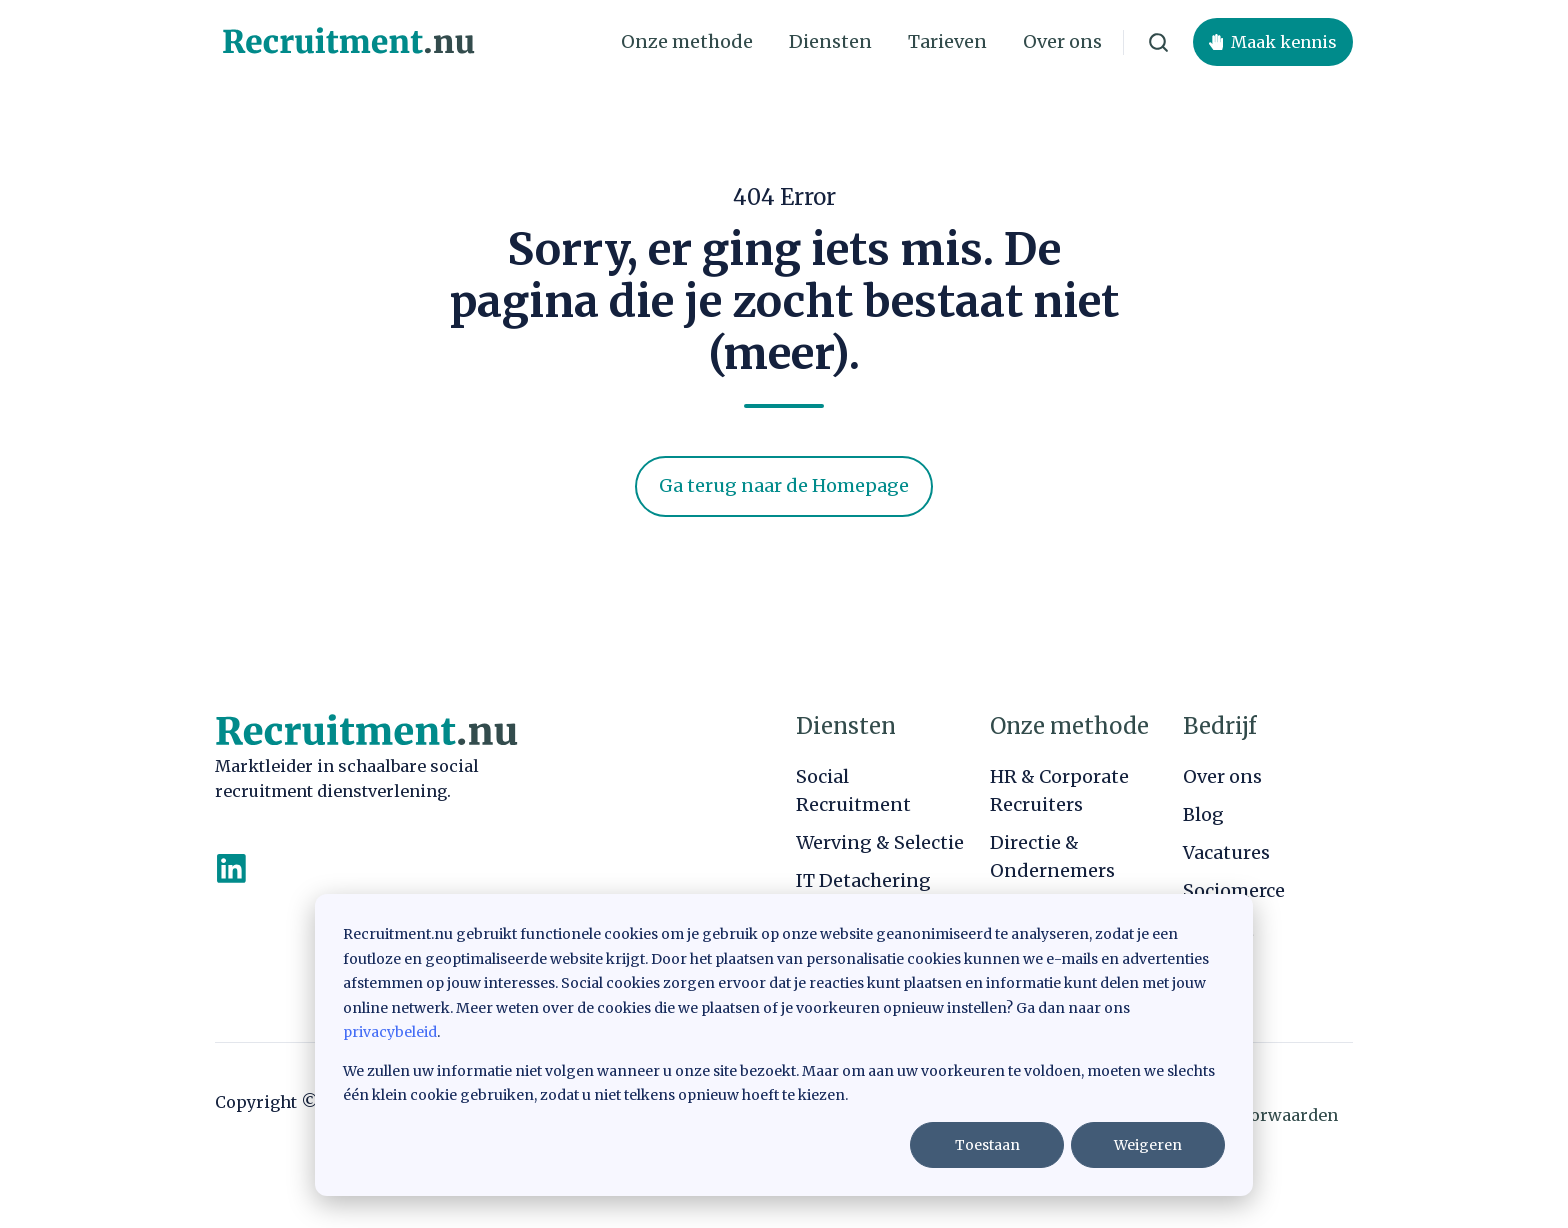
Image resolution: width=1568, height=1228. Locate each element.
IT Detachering (863, 880)
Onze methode (687, 41)
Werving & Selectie (880, 842)
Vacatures (1226, 852)
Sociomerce (1234, 890)
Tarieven (947, 41)
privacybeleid (390, 1032)
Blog (1203, 814)
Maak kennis (1273, 42)
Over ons (1062, 41)
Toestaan (987, 1145)
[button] (1158, 42)
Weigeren (1148, 1145)
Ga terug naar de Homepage (784, 485)
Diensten (830, 41)
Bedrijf (1219, 726)
